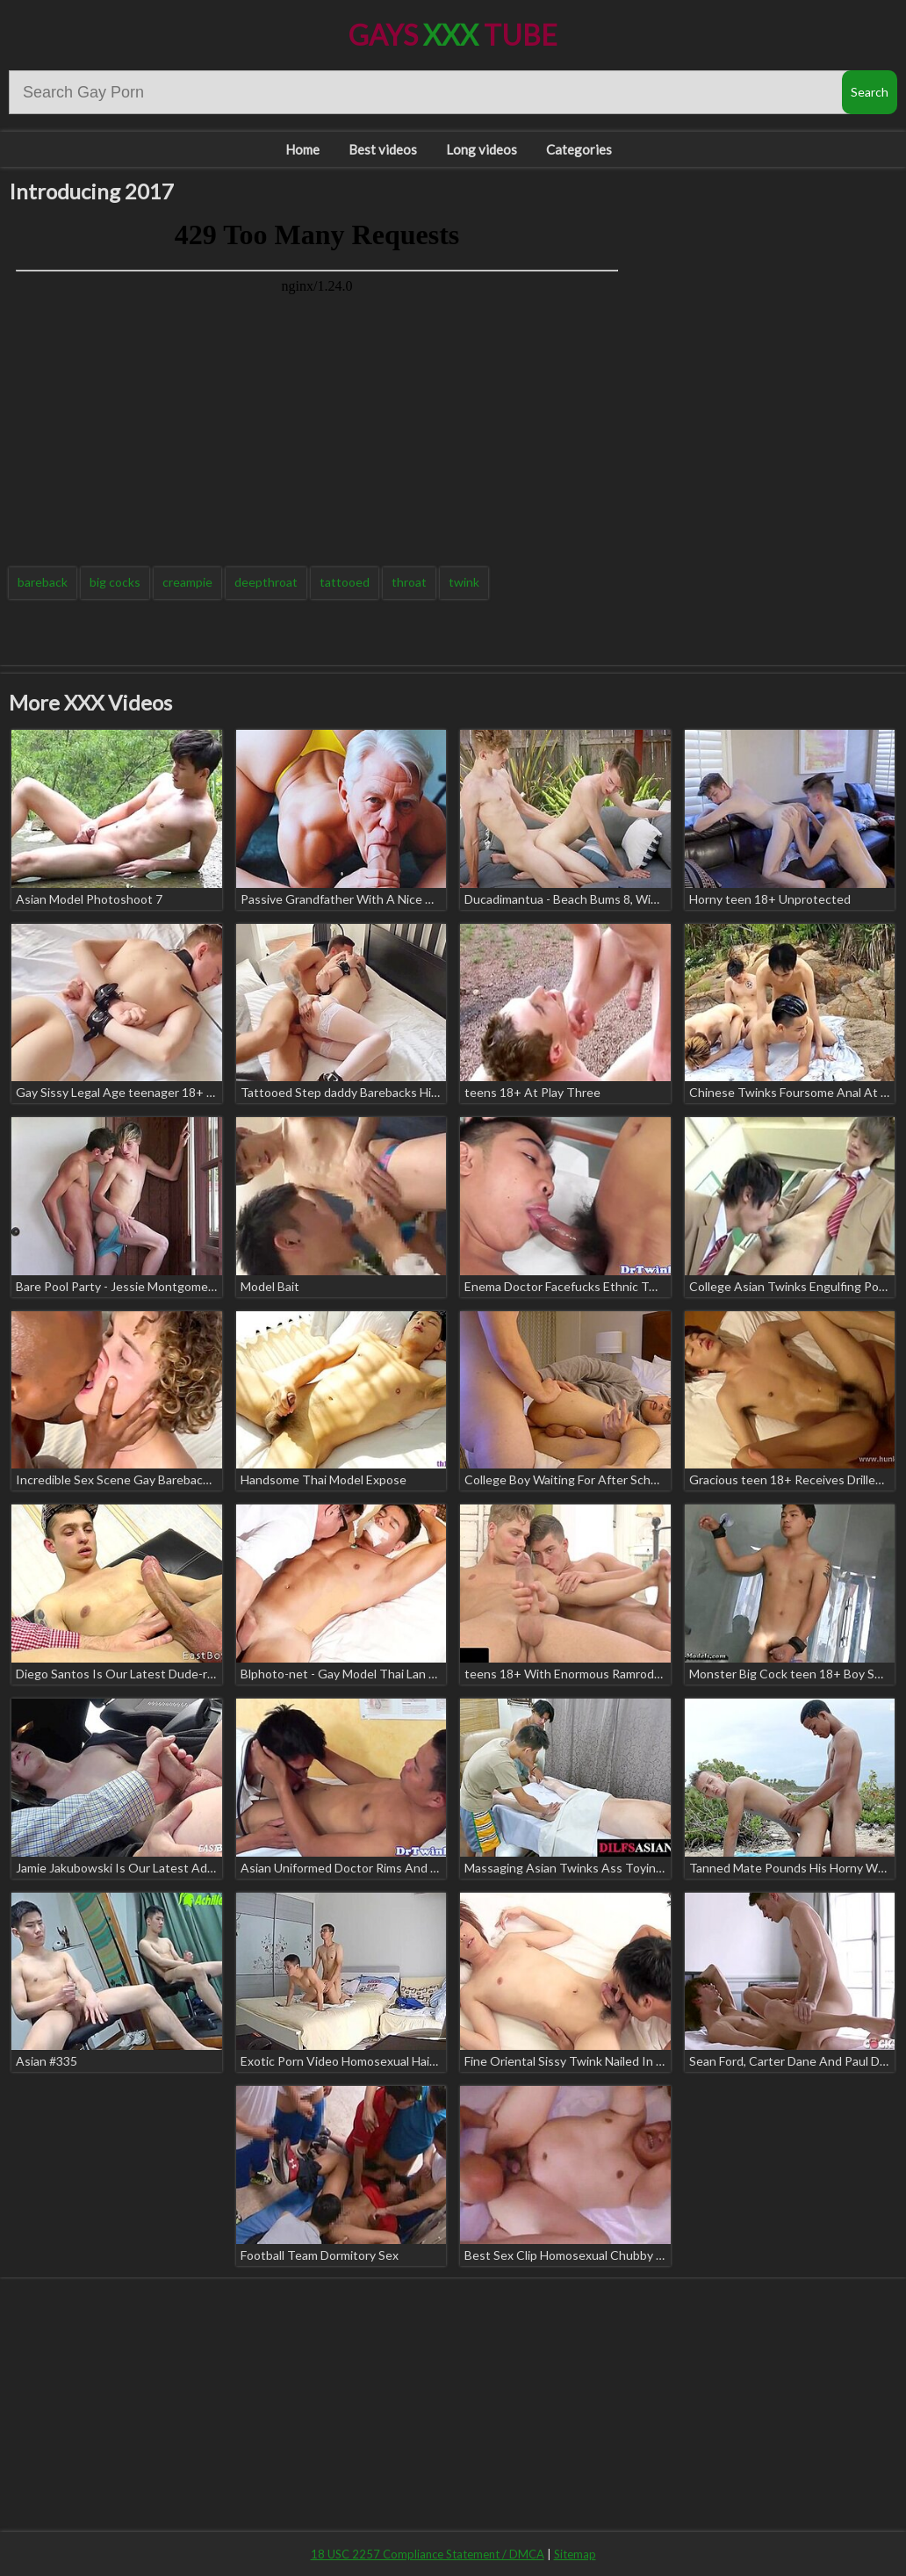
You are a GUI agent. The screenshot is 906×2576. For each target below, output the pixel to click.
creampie (187, 581)
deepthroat (266, 581)
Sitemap (575, 2554)
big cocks (115, 581)
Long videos (481, 149)
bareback (43, 581)
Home (302, 149)
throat (409, 581)
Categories (579, 149)
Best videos (383, 149)
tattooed (345, 581)
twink (464, 581)
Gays (453, 35)
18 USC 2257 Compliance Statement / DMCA (427, 2554)
